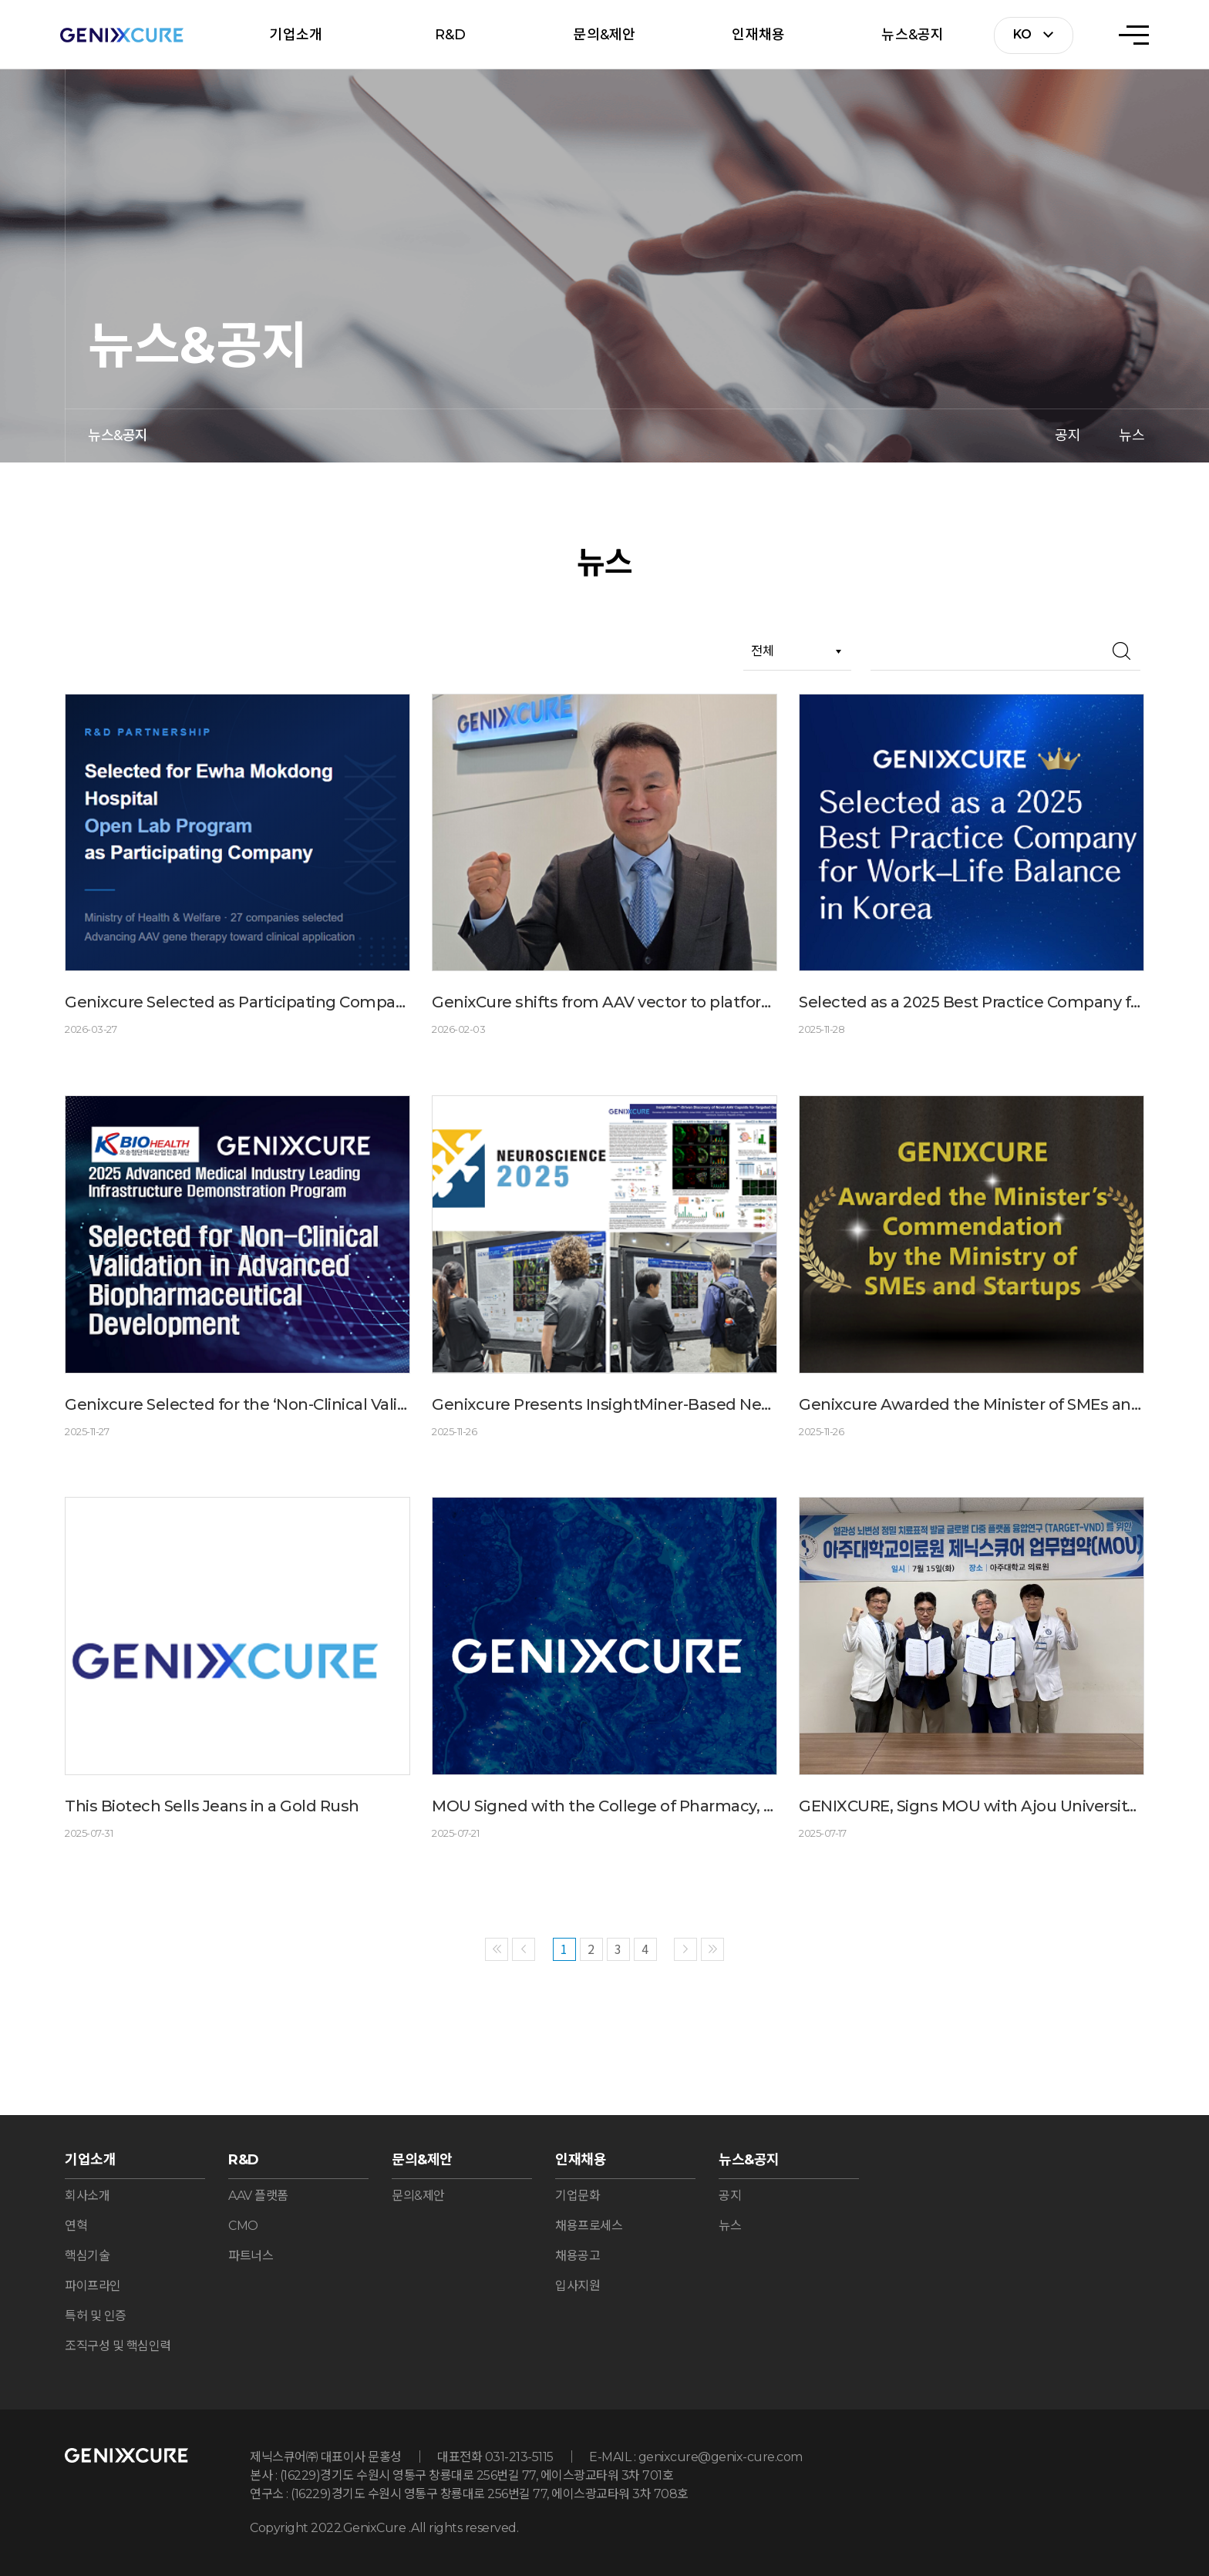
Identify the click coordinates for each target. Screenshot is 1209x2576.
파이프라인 (93, 2285)
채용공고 (577, 2255)
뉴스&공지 (913, 34)
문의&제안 (604, 34)
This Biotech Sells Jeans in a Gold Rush (212, 1806)
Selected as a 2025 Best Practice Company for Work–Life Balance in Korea (971, 1002)
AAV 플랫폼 (258, 2195)
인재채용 (758, 34)
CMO (243, 2225)
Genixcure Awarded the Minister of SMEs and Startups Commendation (971, 1404)
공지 (1067, 435)
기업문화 (577, 2195)
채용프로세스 (588, 2225)
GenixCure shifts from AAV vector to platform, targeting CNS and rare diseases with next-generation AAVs (604, 1002)
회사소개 (87, 2195)
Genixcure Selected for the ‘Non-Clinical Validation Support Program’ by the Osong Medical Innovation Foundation (237, 1404)
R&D (450, 34)
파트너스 (250, 2255)
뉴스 (1131, 435)
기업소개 (295, 34)
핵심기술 (87, 2255)
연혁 (76, 2225)
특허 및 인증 (95, 2316)
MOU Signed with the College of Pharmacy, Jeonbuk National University (604, 1806)
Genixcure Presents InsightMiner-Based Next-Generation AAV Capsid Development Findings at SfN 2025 (604, 1404)
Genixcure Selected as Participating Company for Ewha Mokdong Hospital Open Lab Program (237, 1002)
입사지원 (577, 2285)
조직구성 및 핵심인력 (118, 2346)
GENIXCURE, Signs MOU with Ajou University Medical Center (971, 1806)
